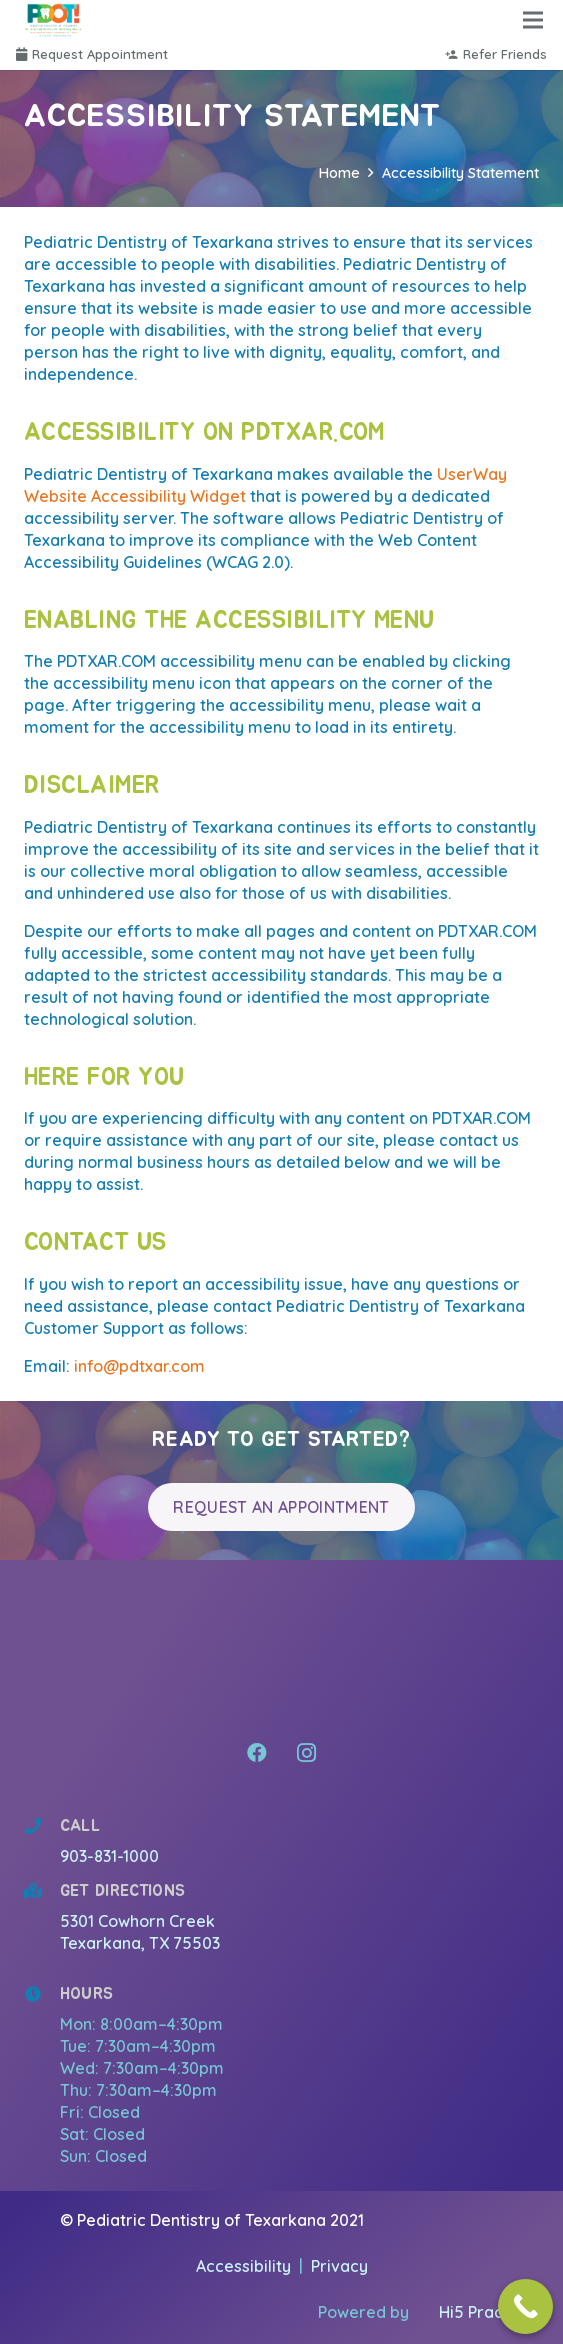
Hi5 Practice (485, 2312)
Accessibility (245, 2266)
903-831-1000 (109, 1856)
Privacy (339, 2266)
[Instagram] (307, 1753)
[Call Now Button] (525, 2306)
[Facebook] (257, 1753)
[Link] (54, 20)
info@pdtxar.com (139, 1366)
